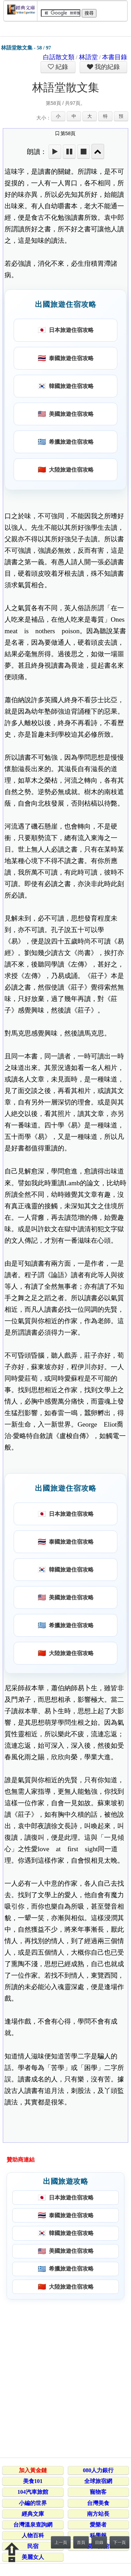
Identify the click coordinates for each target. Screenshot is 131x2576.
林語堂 (88, 57)
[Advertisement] (65, 2377)
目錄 (99, 2542)
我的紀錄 (106, 67)
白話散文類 (58, 57)
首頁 (81, 2542)
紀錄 (61, 67)
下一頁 (119, 2542)
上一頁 (60, 2542)
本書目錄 (114, 57)
